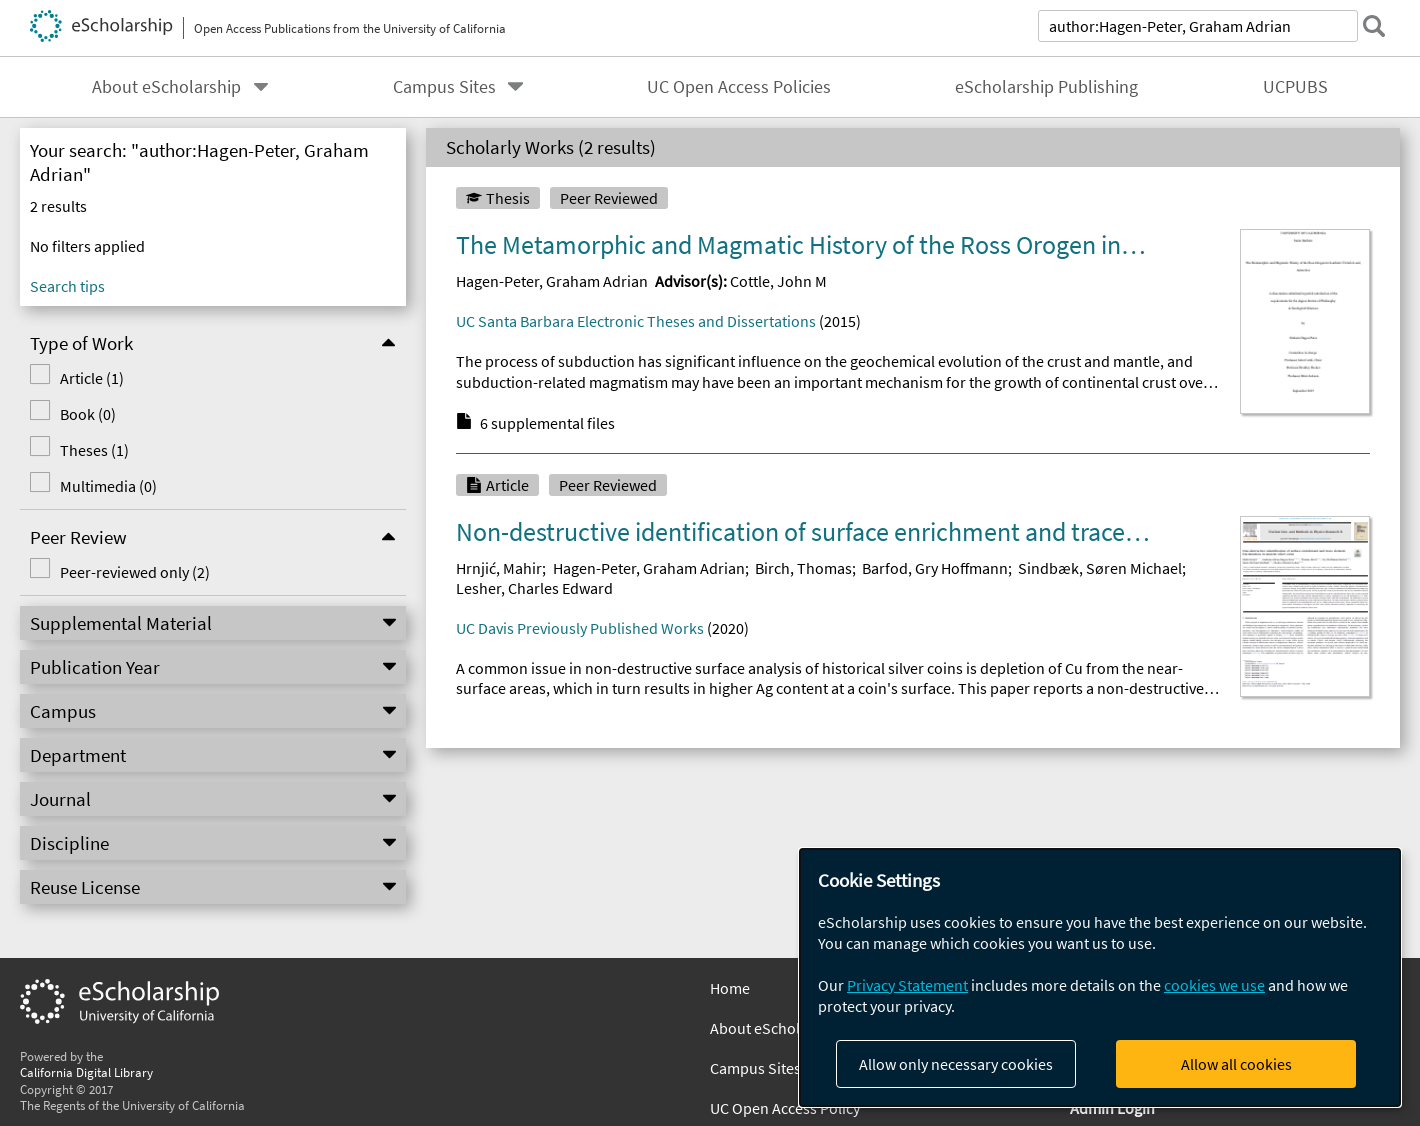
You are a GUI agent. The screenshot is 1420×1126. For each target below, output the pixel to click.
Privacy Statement (907, 985)
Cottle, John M (778, 281)
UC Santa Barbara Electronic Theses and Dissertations (636, 321)
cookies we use (1214, 985)
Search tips (67, 286)
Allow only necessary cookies (956, 1064)
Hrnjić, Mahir (499, 568)
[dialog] (1100, 977)
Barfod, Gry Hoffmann (935, 568)
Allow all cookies (1236, 1064)
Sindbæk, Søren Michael (1100, 568)
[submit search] (1374, 26)
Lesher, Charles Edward (534, 588)
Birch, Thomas (803, 568)
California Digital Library (86, 1072)
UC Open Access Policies (739, 87)
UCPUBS (1295, 87)
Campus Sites (444, 87)
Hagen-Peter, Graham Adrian (552, 281)
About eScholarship (166, 87)
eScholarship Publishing (1046, 87)
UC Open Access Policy (785, 1108)
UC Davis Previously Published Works (580, 628)
